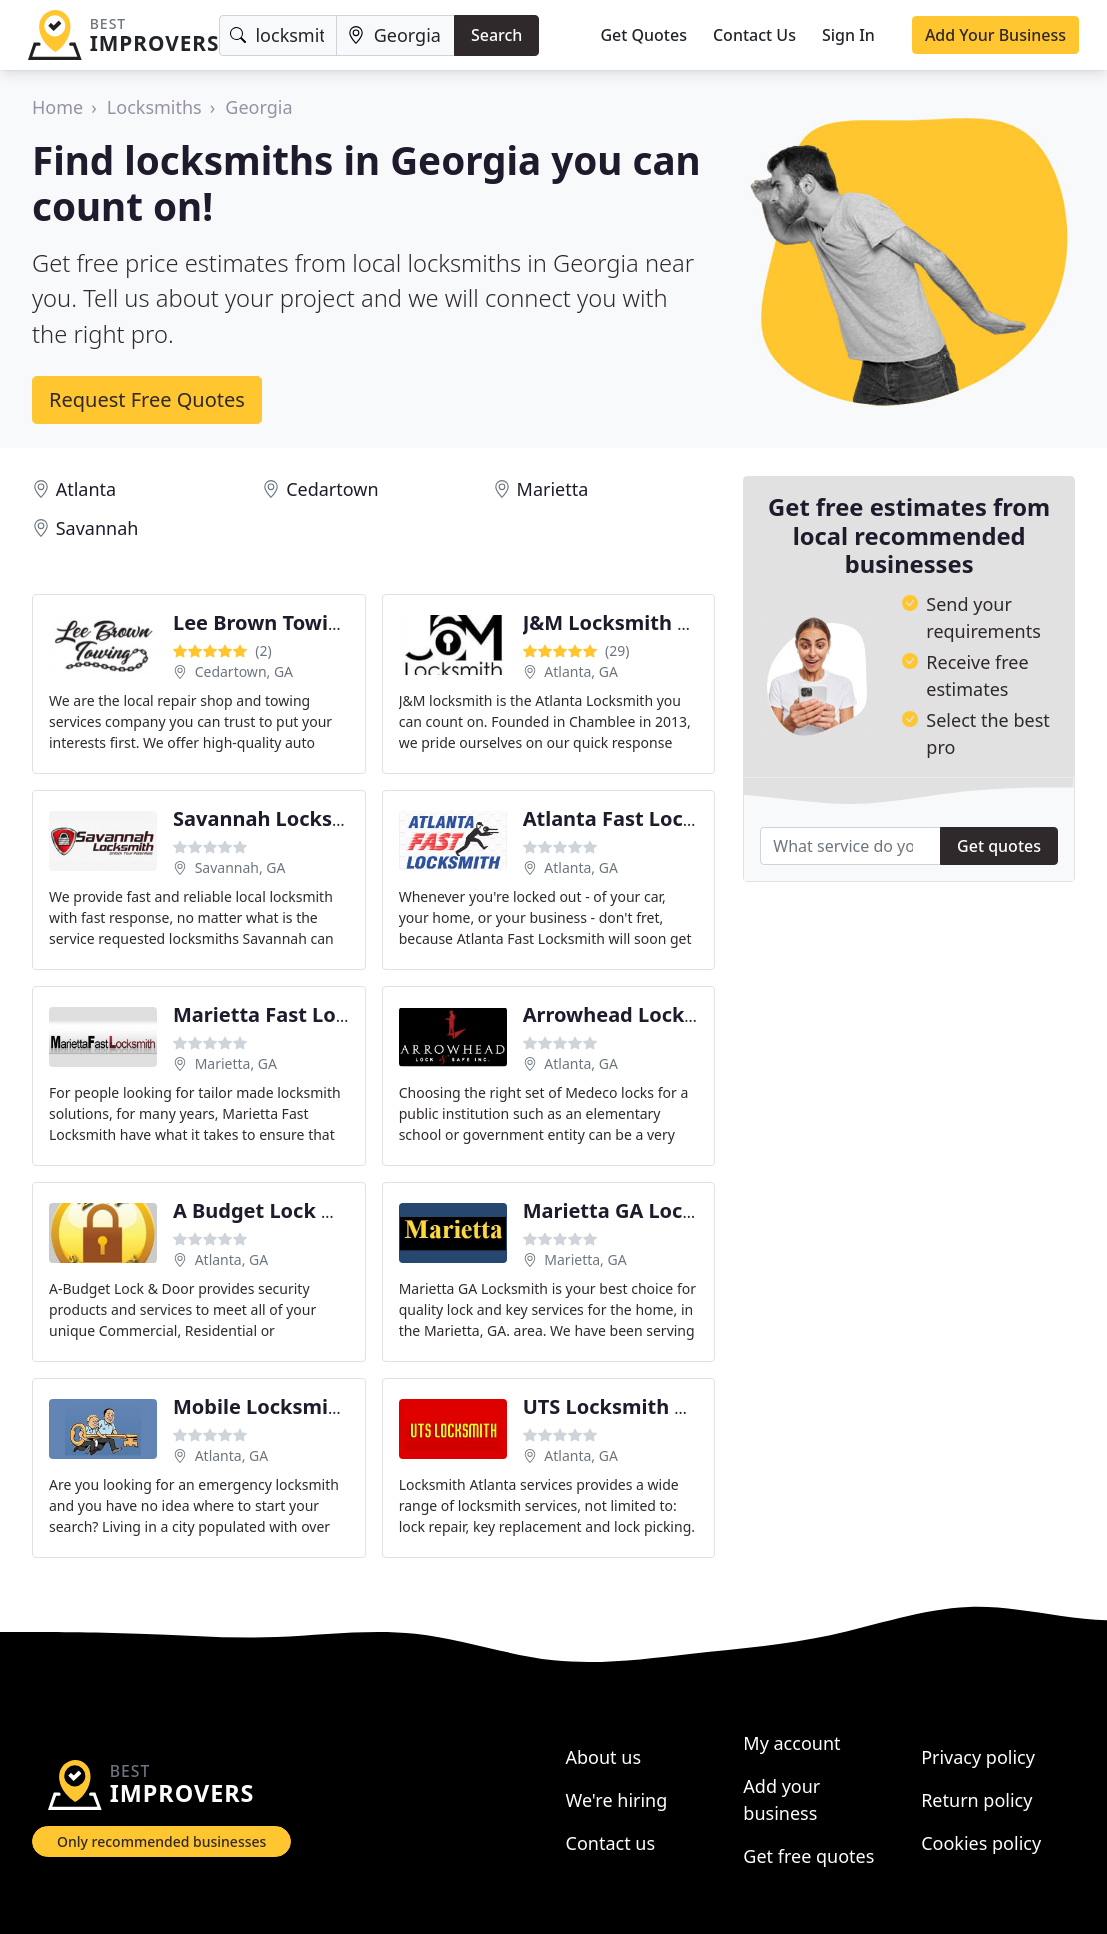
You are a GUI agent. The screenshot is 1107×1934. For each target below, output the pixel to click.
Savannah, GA (240, 867)
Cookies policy (981, 1843)
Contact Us (754, 35)
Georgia (258, 107)
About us (604, 1757)
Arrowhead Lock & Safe (638, 1014)
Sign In (848, 35)
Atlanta (86, 489)
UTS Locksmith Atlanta (636, 1406)
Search (496, 35)
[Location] (395, 35)
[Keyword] (277, 35)
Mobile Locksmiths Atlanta (306, 1406)
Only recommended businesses (161, 1841)
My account (791, 1743)
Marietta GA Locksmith (637, 1210)
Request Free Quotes (147, 399)
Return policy (976, 1800)
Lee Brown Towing (263, 622)
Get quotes (999, 846)
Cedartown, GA (244, 671)
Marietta (553, 489)
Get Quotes (643, 35)
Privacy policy (978, 1757)
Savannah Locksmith (276, 818)
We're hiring (617, 1800)
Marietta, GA (236, 1063)
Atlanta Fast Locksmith (638, 818)
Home (57, 107)
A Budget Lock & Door (281, 1210)
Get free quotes (808, 1856)
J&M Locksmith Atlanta (637, 622)
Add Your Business (995, 35)
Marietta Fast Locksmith (294, 1014)
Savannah (97, 528)
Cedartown (332, 489)
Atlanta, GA (581, 671)
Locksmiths (154, 107)
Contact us (611, 1843)
